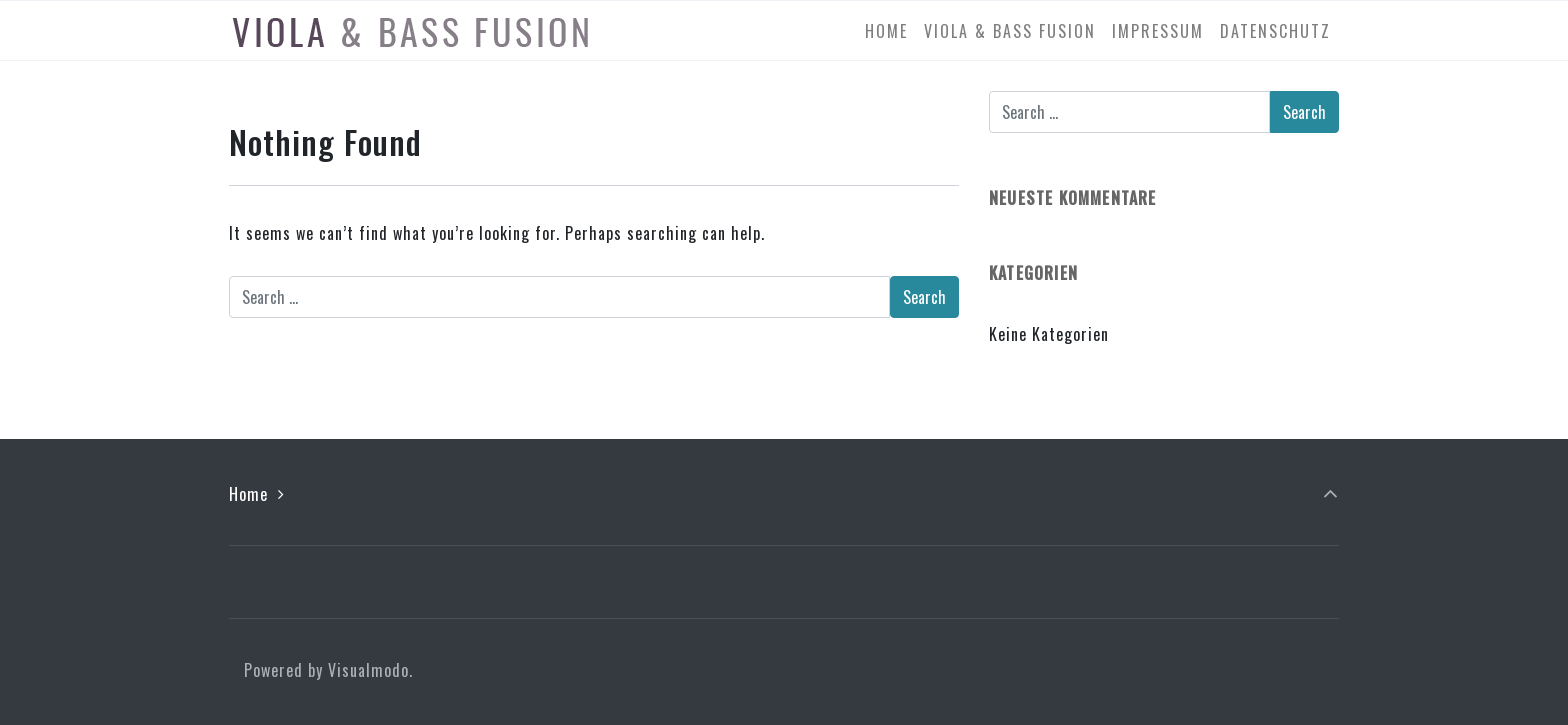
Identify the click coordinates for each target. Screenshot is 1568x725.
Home (248, 494)
